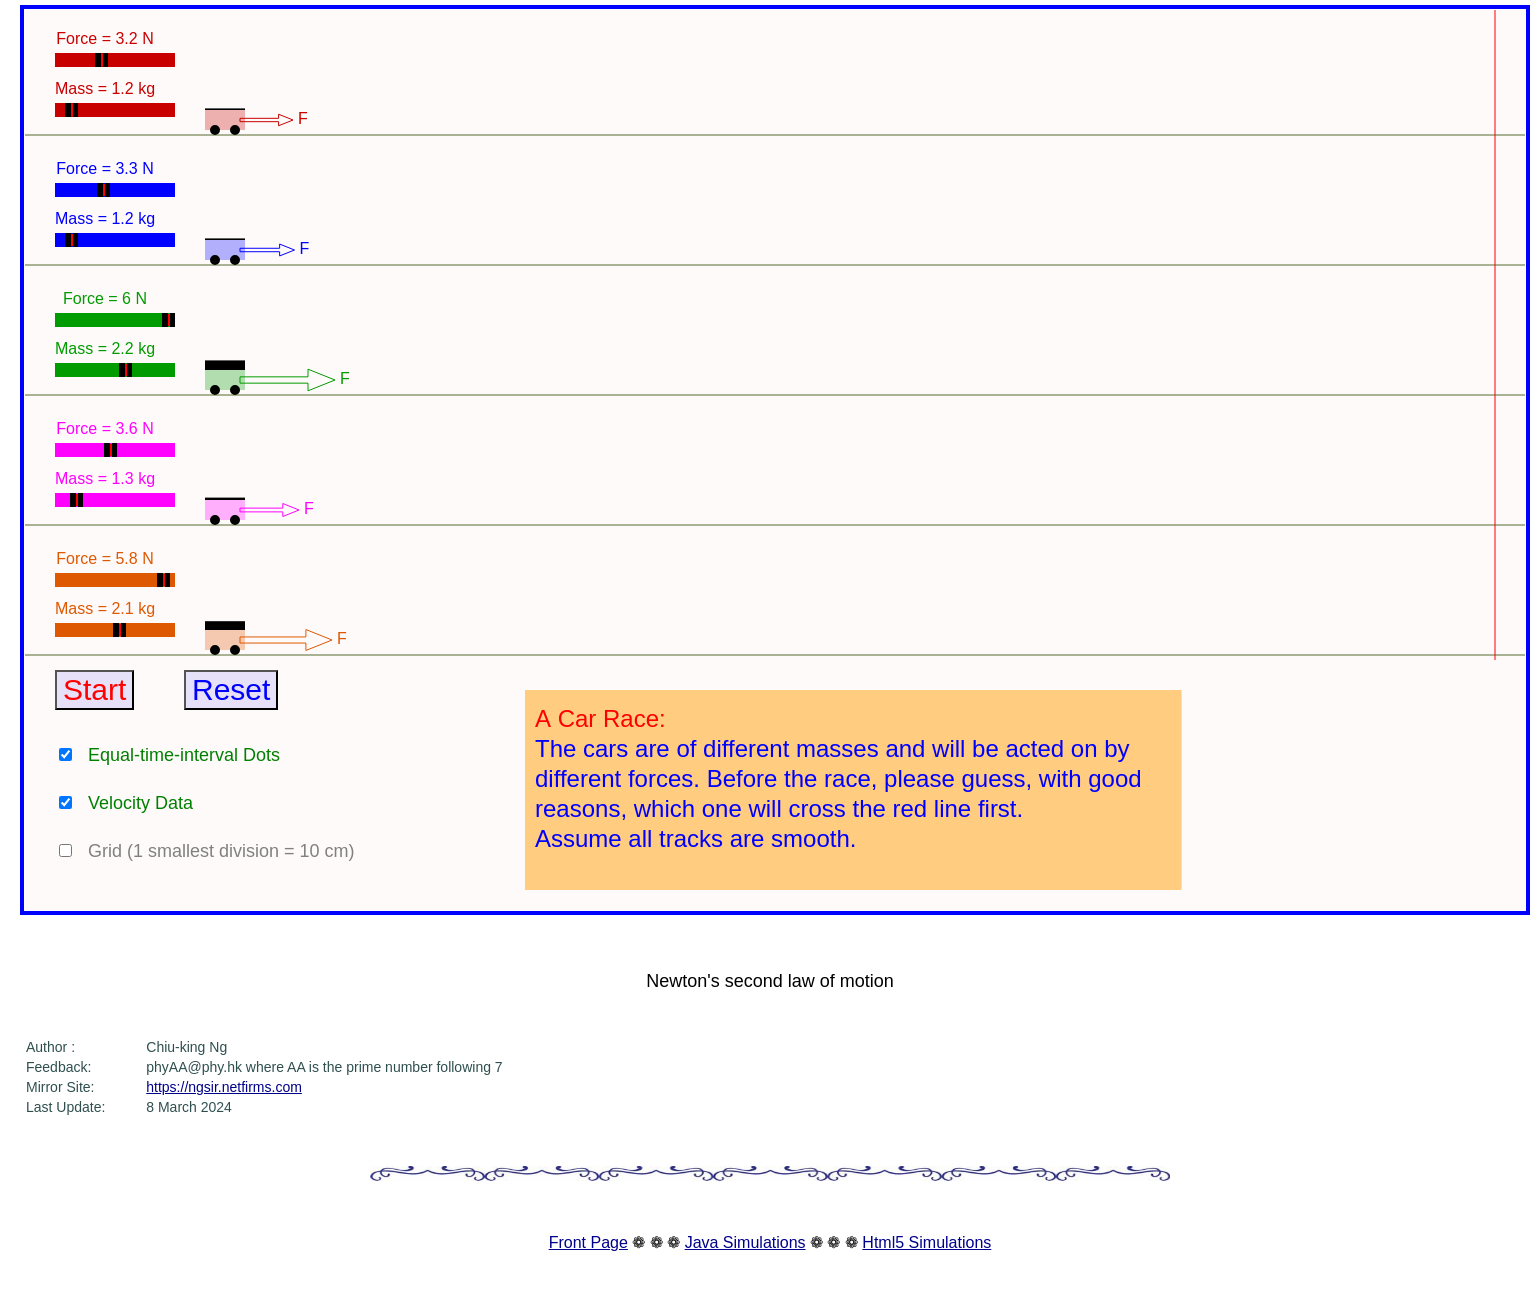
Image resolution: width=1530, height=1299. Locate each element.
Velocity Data (140, 803)
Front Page (588, 1242)
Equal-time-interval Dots (184, 755)
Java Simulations (745, 1242)
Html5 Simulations (926, 1242)
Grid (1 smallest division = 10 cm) (221, 851)
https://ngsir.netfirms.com (224, 1087)
